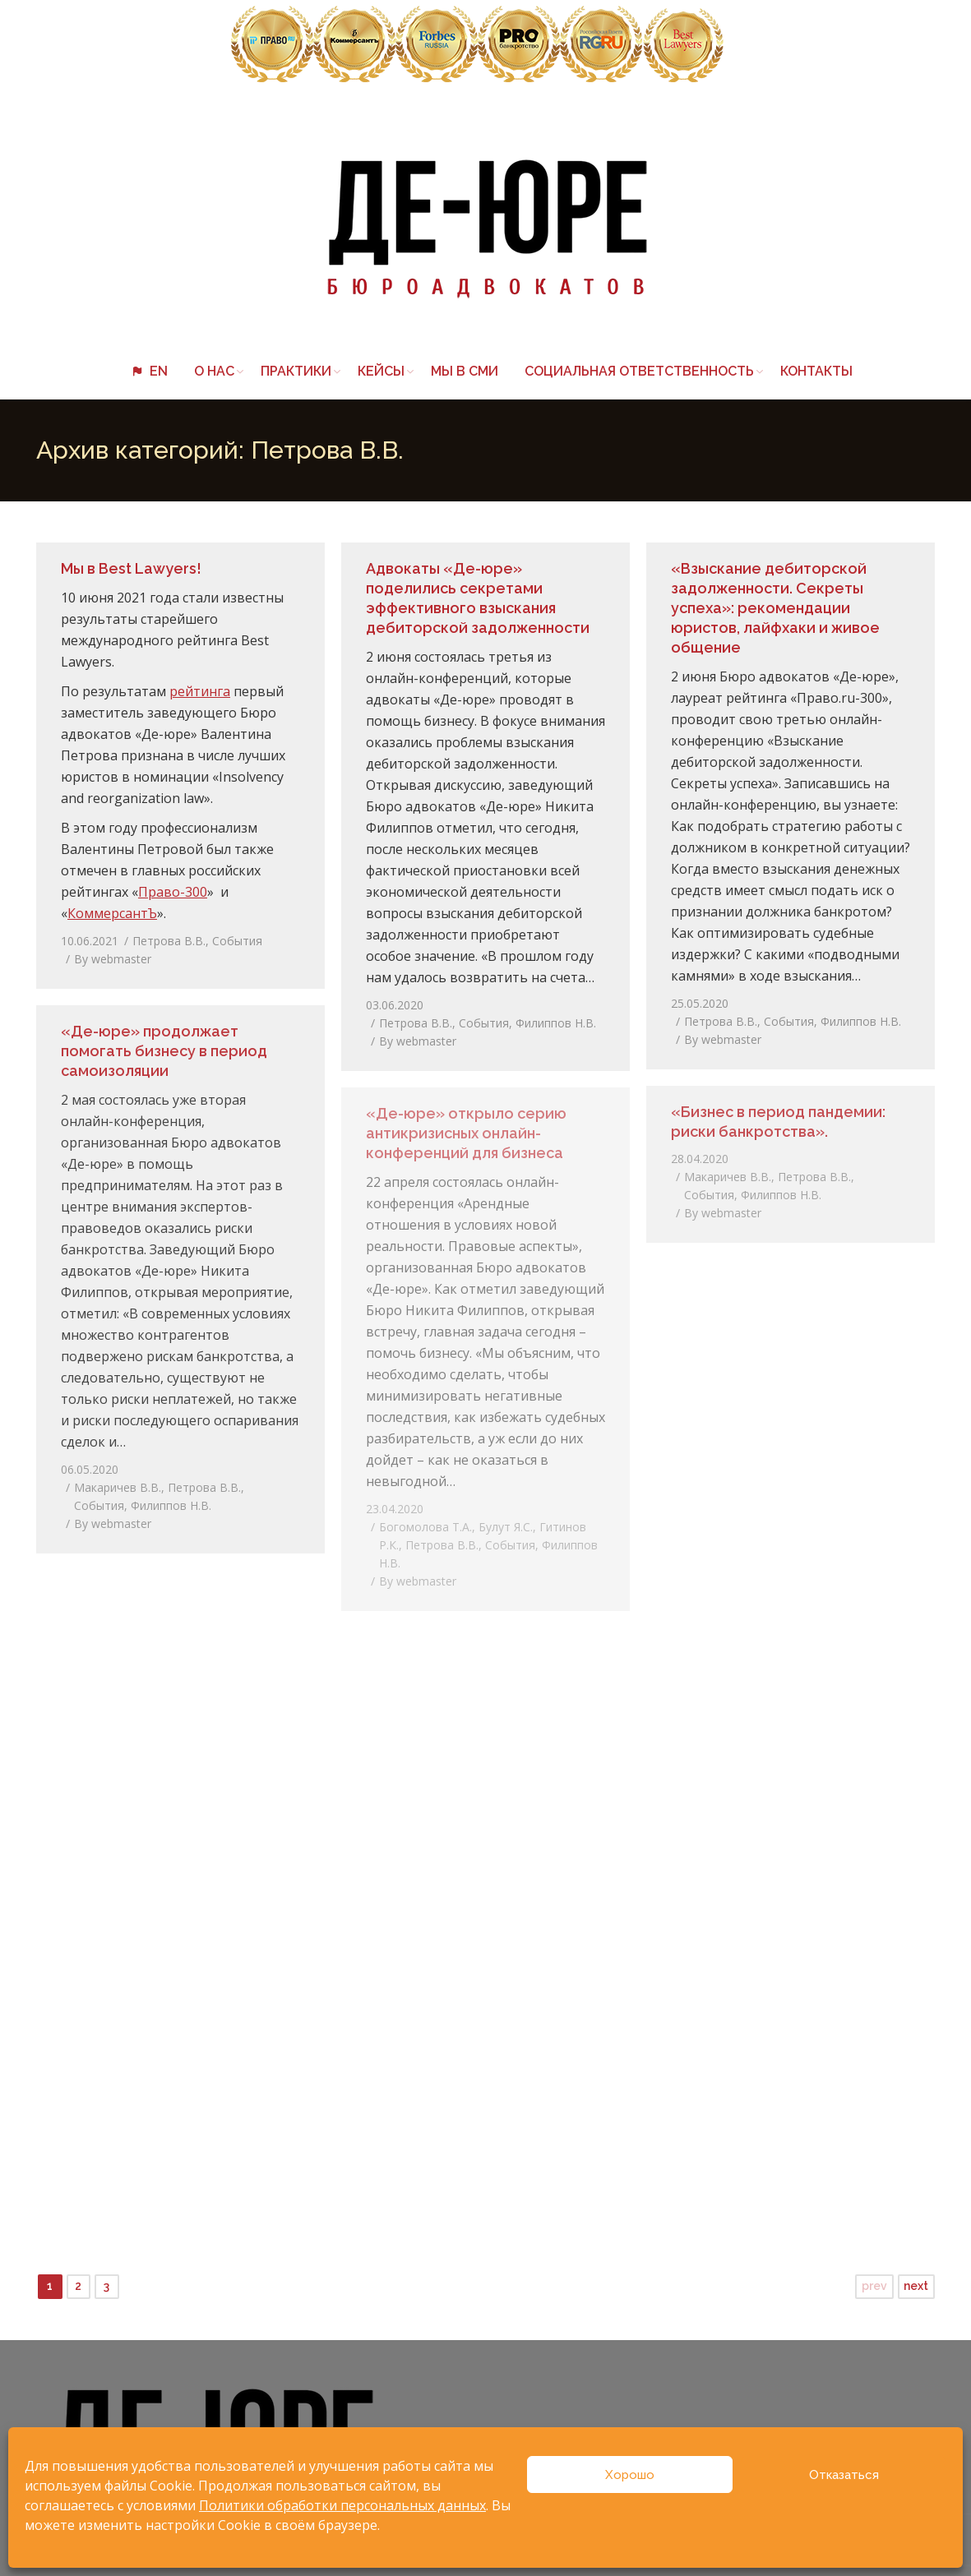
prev (874, 2285)
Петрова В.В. (169, 941)
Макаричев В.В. (117, 1487)
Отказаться (844, 2475)
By (112, 959)
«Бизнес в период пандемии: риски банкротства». (778, 1121)
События (237, 941)
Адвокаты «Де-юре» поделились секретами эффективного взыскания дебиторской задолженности (478, 598)
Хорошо (629, 2475)
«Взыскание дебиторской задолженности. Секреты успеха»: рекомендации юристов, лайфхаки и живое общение (775, 608)
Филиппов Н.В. (556, 1023)
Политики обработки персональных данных (342, 2505)
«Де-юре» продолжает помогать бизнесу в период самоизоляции (164, 1051)
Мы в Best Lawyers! (131, 568)
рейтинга (199, 691)
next (916, 2285)
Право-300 (172, 892)
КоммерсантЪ (112, 913)
